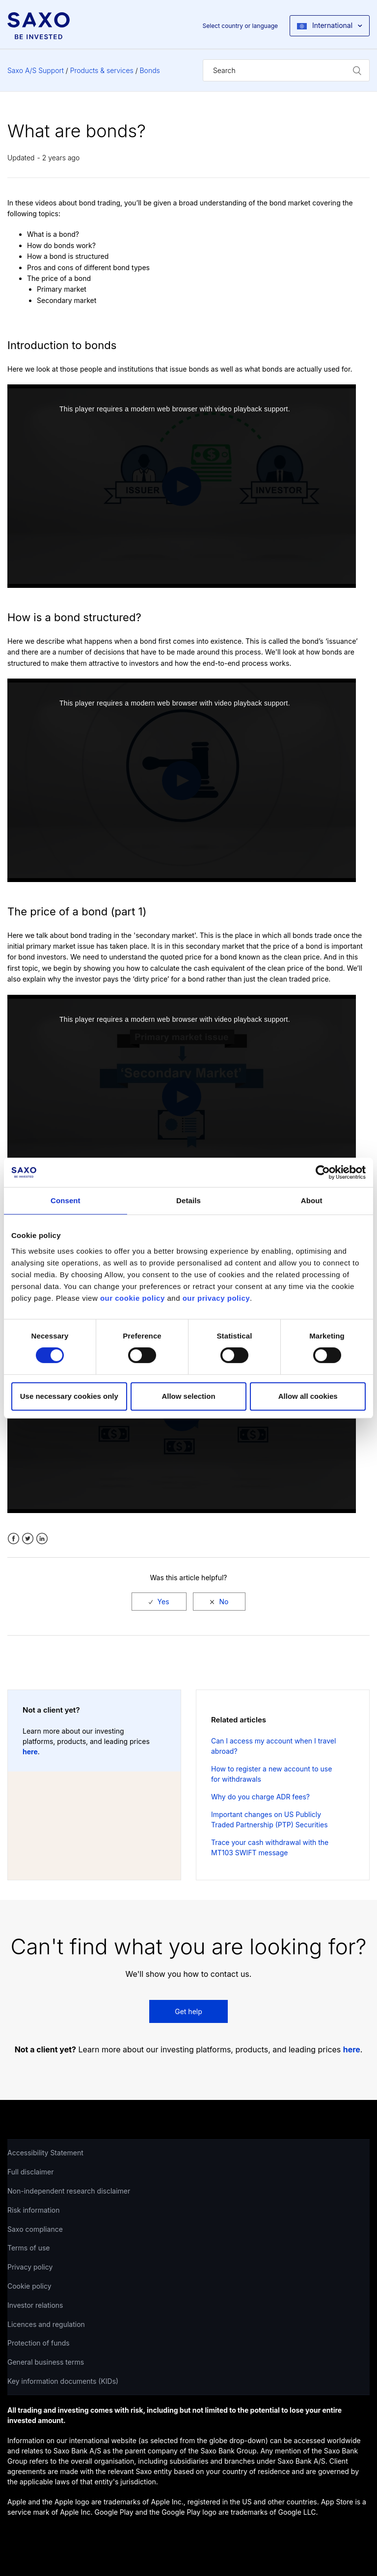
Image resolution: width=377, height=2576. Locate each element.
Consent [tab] (66, 1200)
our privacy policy (216, 1298)
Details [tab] (188, 1200)
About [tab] (312, 1200)
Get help (188, 2011)
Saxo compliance (35, 2229)
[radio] (159, 1601)
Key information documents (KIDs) (62, 2381)
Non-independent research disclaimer (68, 2191)
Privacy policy (30, 2267)
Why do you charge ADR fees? (260, 1797)
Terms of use (28, 2248)
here (30, 1751)
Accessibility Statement (45, 2152)
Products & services (102, 70)
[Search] (286, 70)
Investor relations (35, 2305)
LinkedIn (42, 1539)
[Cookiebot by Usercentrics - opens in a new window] (323, 1172)
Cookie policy (29, 2286)
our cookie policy (132, 1298)
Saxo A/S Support (35, 70)
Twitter (28, 1539)
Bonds (150, 70)
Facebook (13, 1539)
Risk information (33, 2210)
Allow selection (188, 1396)
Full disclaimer (30, 2172)
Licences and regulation (46, 2324)
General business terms (45, 2362)
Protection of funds (38, 2343)
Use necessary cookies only (69, 1396)
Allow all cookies (308, 1396)
